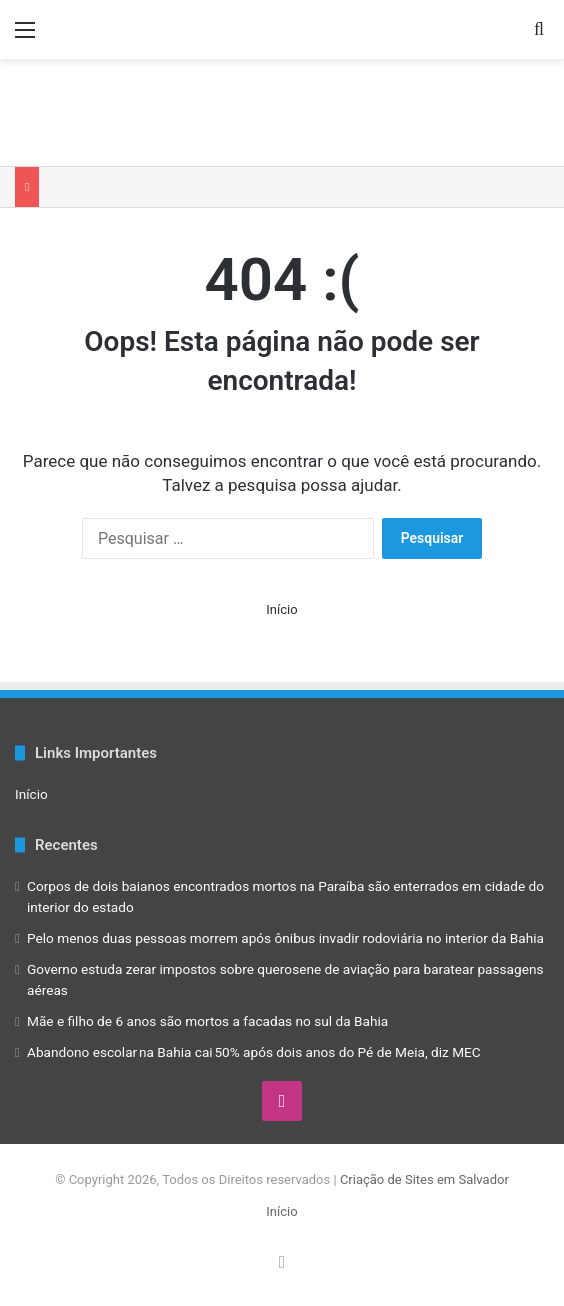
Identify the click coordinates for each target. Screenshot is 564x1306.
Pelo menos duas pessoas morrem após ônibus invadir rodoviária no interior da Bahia (285, 938)
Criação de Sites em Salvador (424, 1179)
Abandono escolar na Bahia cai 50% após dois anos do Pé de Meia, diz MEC (254, 1052)
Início (281, 609)
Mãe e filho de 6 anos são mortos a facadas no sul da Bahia (207, 1021)
